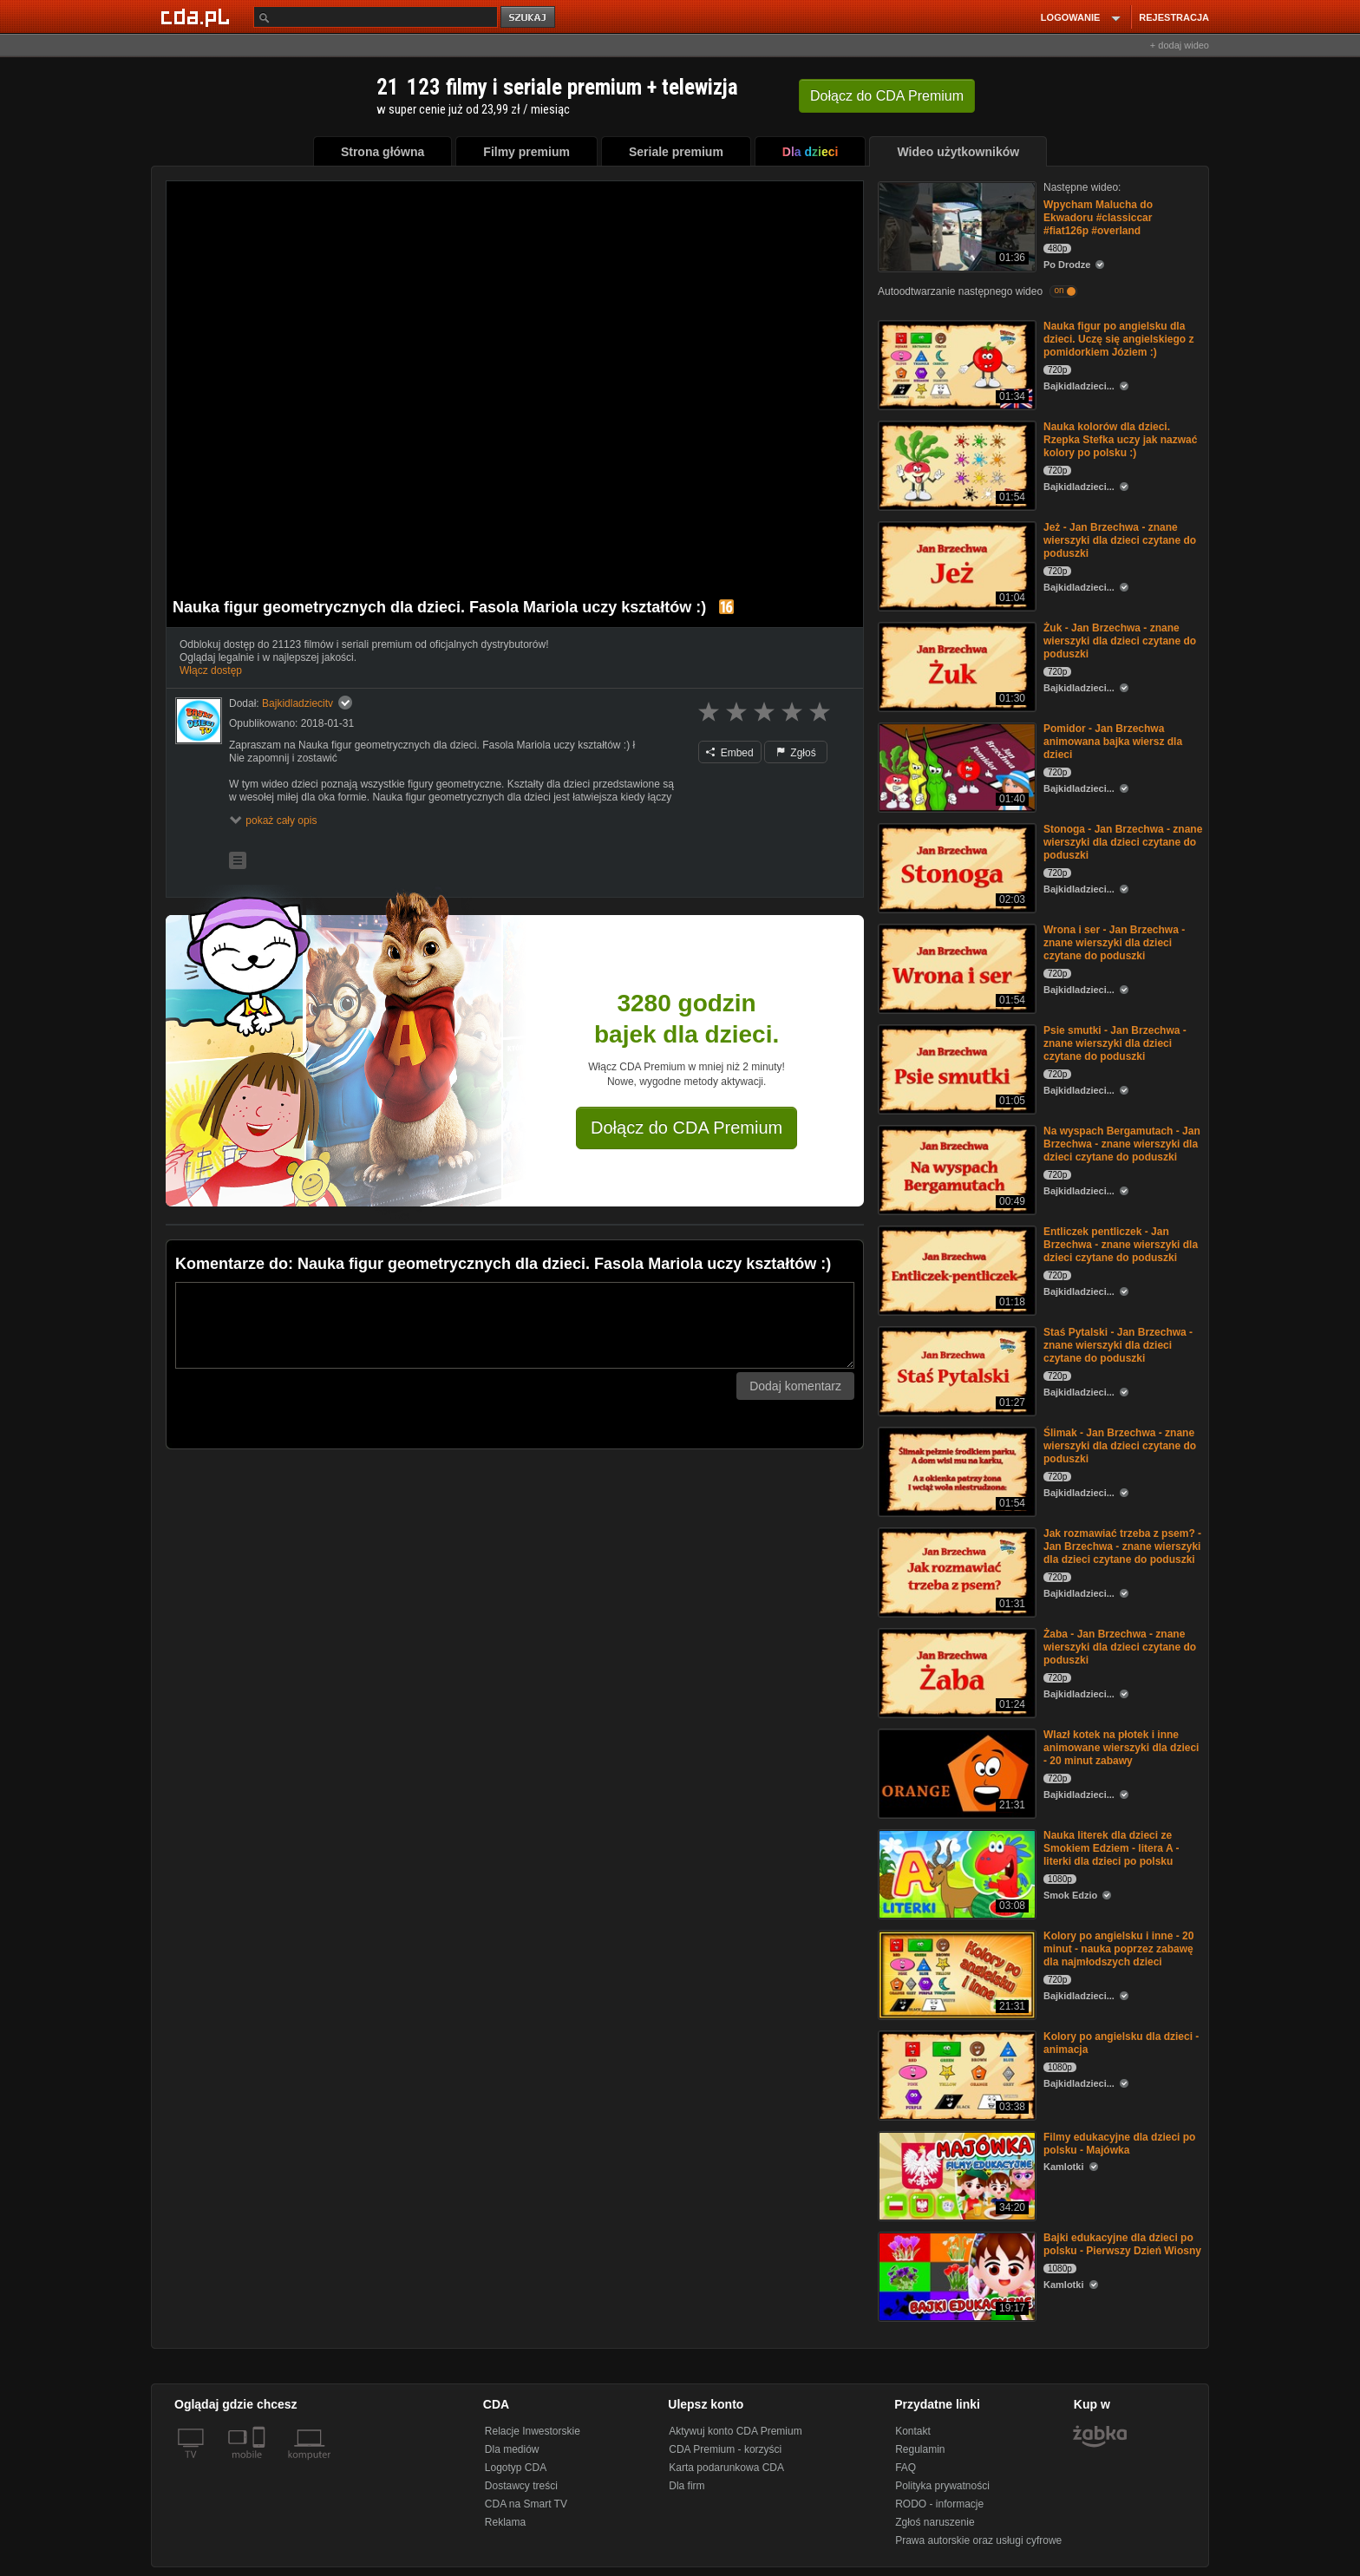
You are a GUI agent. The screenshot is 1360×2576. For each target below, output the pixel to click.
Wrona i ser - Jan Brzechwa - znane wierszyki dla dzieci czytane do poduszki (1114, 943)
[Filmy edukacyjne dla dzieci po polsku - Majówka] (955, 2175)
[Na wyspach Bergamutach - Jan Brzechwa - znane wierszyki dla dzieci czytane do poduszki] (955, 1169)
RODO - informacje (939, 2504)
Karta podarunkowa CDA (726, 2468)
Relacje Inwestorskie (532, 2431)
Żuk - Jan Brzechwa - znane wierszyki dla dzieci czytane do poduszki (1119, 641)
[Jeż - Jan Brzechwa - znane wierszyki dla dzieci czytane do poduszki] (955, 565)
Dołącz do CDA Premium (686, 1127)
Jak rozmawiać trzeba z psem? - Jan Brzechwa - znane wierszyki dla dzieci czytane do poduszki (1122, 1546)
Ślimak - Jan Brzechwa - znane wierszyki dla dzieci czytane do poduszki (1119, 1446)
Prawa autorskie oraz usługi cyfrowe (978, 2540)
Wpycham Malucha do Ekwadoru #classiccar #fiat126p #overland (1098, 218)
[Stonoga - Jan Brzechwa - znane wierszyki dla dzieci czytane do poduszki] (955, 867)
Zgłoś (796, 753)
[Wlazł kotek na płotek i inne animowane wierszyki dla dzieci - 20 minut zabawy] (955, 1772)
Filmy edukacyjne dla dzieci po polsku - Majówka (1119, 2143)
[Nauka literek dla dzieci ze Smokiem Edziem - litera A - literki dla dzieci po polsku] (955, 1873)
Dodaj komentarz (795, 1386)
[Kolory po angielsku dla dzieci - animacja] (955, 2074)
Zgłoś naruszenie (934, 2522)
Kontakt (913, 2431)
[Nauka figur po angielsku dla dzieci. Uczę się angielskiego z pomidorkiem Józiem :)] (955, 364)
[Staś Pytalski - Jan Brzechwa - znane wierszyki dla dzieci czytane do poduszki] (955, 1370)
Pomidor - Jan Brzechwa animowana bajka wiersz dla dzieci (1112, 741)
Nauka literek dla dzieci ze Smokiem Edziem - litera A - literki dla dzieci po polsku (1111, 1848)
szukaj (529, 17)
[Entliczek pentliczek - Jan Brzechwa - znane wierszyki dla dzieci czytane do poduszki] (955, 1269)
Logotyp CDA (515, 2468)
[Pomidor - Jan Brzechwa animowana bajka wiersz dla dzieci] (955, 766)
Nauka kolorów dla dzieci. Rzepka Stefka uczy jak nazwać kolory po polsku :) (1120, 440)
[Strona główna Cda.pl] (198, 16)
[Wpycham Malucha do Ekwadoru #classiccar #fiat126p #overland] (955, 225)
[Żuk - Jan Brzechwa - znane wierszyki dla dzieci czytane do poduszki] (955, 665)
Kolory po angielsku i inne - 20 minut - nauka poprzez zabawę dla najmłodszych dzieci (1118, 1949)
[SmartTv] (260, 2465)
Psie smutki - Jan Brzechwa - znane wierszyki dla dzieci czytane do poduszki (1115, 1043)
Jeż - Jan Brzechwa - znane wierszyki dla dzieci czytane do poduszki (1119, 540)
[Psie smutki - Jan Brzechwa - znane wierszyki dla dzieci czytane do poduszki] (955, 1068)
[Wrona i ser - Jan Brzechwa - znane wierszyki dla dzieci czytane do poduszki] (955, 967)
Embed (729, 753)
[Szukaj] (375, 17)
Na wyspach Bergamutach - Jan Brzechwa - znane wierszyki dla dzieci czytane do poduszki (1121, 1144)
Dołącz (887, 95)
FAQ (905, 2468)
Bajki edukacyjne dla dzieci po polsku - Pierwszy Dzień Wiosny (1122, 2244)
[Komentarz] (514, 1325)
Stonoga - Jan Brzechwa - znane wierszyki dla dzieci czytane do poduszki (1122, 842)
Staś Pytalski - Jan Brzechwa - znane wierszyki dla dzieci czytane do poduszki (1118, 1345)
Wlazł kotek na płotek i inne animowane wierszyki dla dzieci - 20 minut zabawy (1121, 1748)
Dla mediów (512, 2449)
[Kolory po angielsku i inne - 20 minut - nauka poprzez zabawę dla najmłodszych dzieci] (955, 1973)
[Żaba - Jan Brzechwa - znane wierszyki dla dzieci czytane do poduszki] (955, 1672)
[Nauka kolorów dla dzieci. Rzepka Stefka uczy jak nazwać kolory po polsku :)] (955, 464)
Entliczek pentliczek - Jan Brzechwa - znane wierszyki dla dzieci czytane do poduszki (1120, 1245)
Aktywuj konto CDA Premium (735, 2431)
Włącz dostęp (211, 670)
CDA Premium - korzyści (725, 2449)
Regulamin (920, 2449)
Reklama (505, 2522)
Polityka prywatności (942, 2486)
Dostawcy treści (521, 2486)
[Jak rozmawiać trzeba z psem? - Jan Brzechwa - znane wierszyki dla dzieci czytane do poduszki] (955, 1571)
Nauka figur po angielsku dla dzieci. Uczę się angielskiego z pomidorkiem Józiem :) (1118, 339)
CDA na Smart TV (526, 2504)
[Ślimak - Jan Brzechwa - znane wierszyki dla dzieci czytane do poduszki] (955, 1470)
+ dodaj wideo (1179, 45)
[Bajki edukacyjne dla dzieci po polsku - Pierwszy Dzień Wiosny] (955, 2275)
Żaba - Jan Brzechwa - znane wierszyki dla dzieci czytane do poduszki (1119, 1647)
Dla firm (686, 2486)
